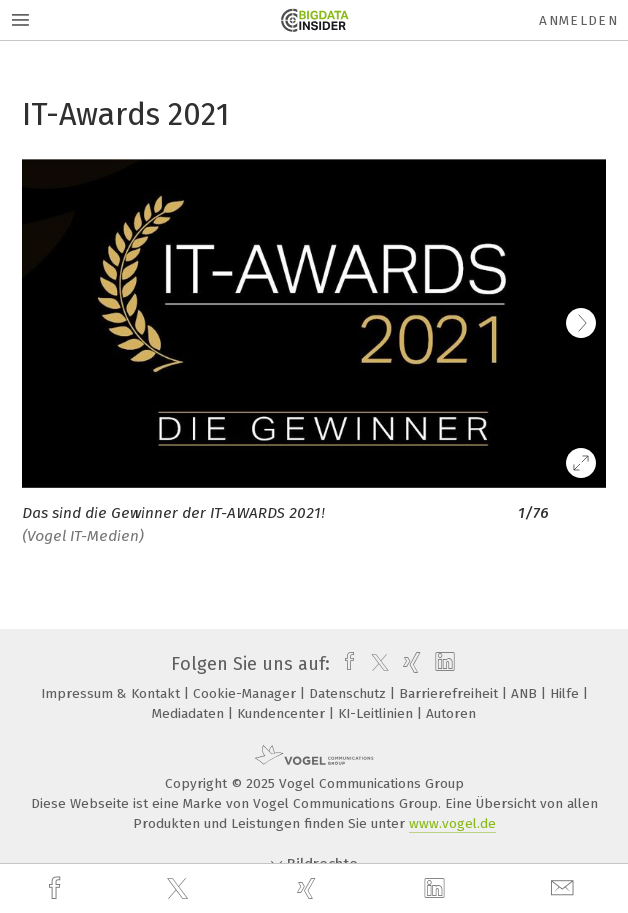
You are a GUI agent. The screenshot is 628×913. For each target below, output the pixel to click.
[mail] (565, 888)
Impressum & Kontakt (112, 693)
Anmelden (578, 20)
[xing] (309, 888)
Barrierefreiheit (450, 693)
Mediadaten (190, 713)
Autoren (451, 713)
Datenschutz (349, 693)
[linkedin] (437, 889)
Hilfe (566, 693)
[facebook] (57, 888)
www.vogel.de (452, 823)
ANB (526, 693)
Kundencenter (283, 713)
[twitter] (180, 889)
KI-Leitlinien (377, 713)
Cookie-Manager (246, 693)
